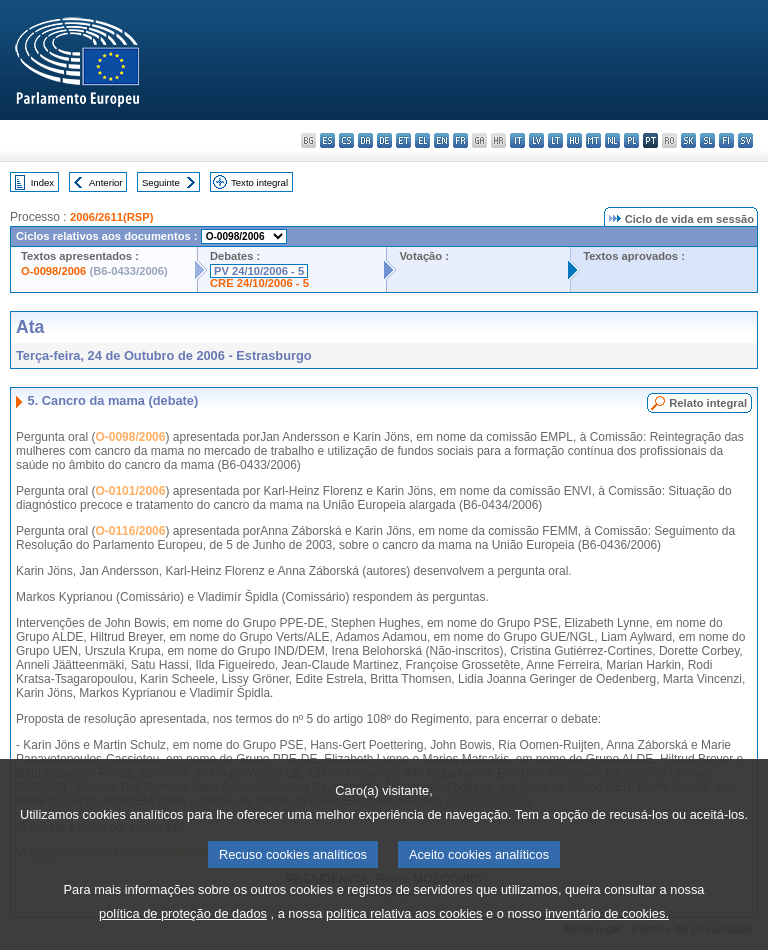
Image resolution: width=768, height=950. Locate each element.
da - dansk (365, 140)
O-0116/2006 (130, 531)
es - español (327, 140)
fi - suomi (726, 140)
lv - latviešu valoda (536, 140)
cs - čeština (346, 140)
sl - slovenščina (707, 140)
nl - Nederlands (612, 140)
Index (42, 182)
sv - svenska (745, 140)
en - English (441, 140)
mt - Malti (593, 140)
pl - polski (631, 140)
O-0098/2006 (53, 271)
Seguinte (161, 182)
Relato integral (708, 403)
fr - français (460, 140)
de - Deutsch (384, 140)
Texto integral (259, 182)
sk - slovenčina (688, 140)
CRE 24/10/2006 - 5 (259, 283)
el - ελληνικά (422, 140)
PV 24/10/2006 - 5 (259, 271)
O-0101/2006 (130, 491)
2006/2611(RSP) (111, 217)
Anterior (106, 182)
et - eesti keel (403, 140)
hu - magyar (574, 140)
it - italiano (517, 140)
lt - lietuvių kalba (555, 140)
